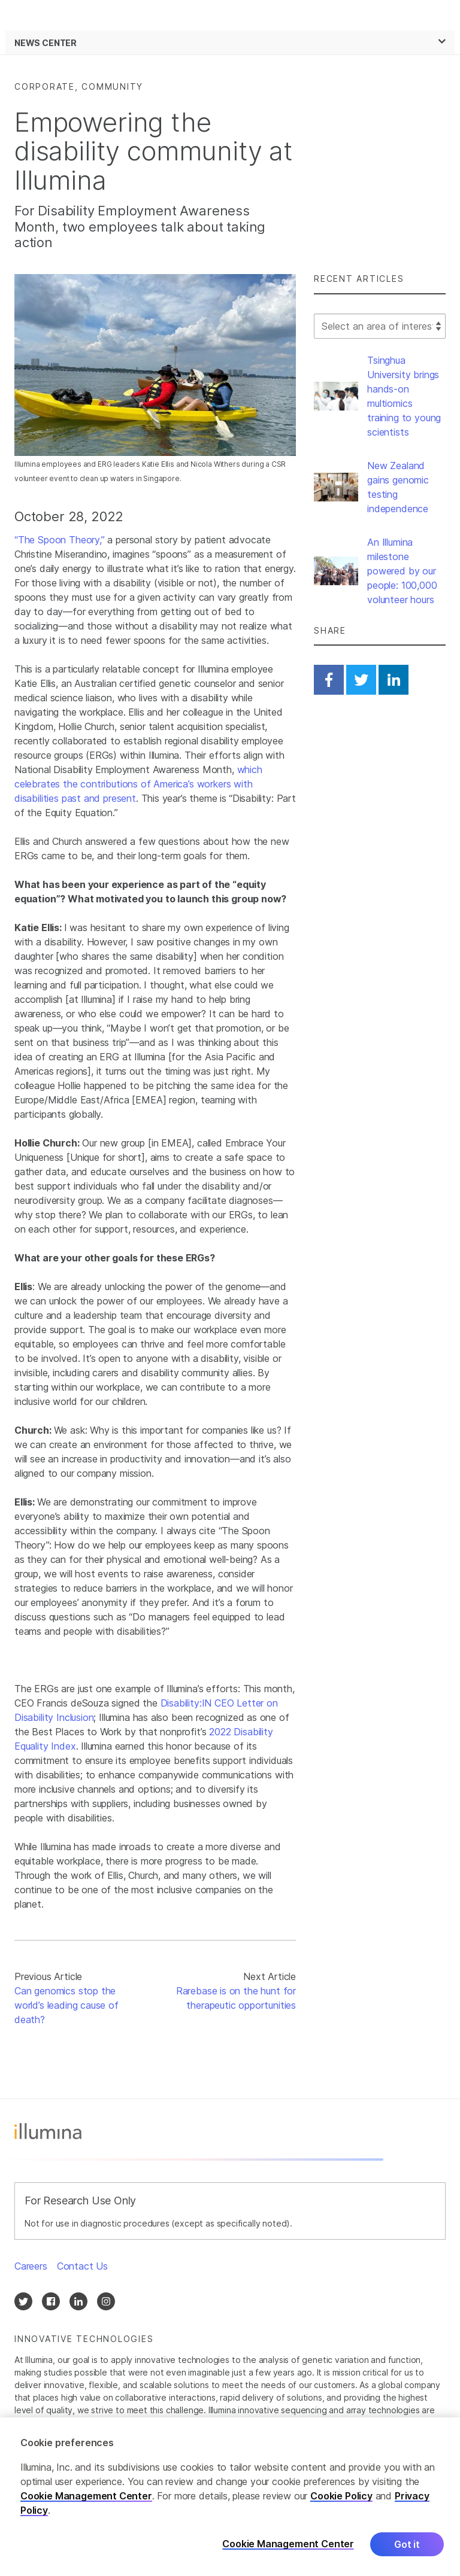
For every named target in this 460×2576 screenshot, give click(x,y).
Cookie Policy (341, 2500)
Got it (407, 2548)
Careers (30, 2266)
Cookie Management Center (86, 2500)
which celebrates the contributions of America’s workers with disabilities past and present (138, 784)
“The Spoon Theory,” (59, 540)
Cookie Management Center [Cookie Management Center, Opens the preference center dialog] (288, 2548)
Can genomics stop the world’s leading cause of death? (66, 2005)
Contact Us (82, 2266)
